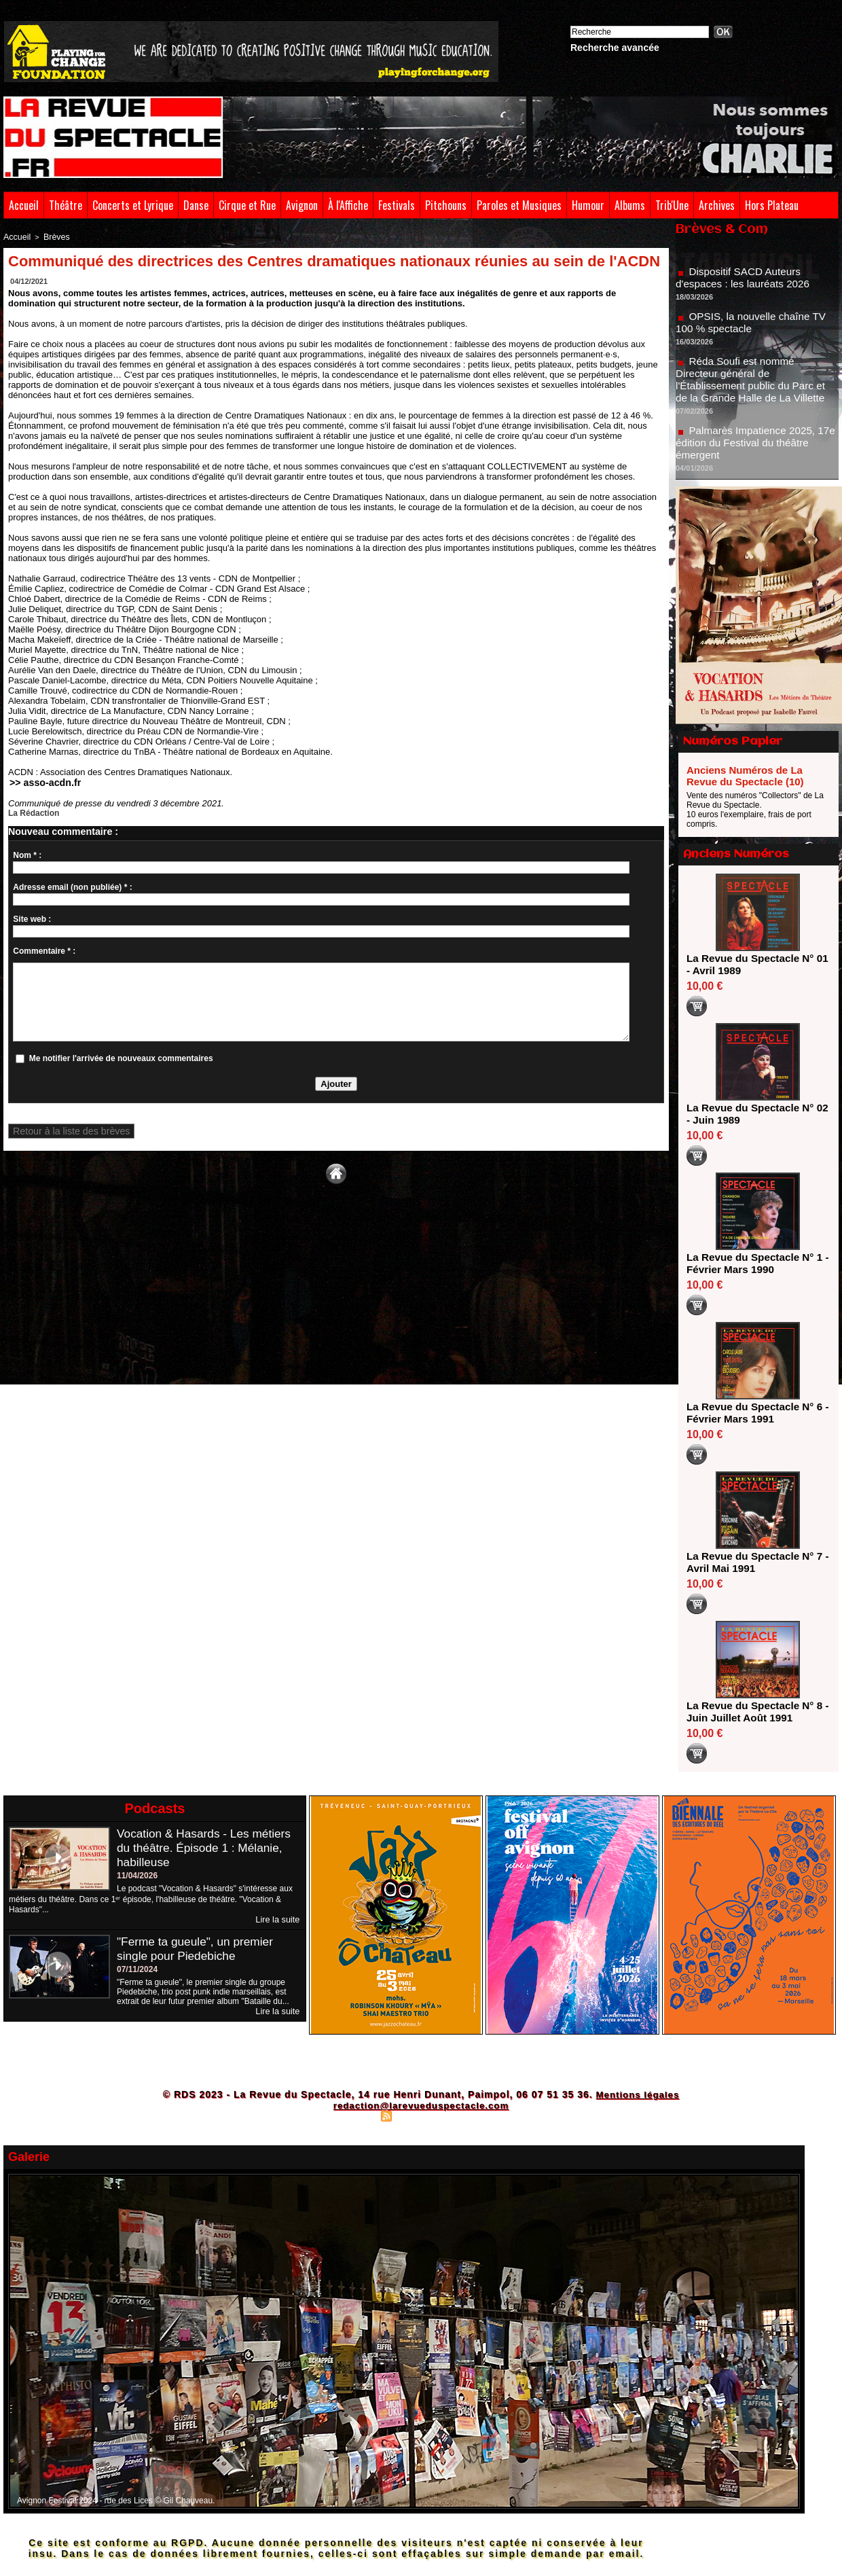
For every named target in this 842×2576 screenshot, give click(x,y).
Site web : (32, 917)
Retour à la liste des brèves (62, 1129)
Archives (717, 205)
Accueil (24, 205)
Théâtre (65, 205)
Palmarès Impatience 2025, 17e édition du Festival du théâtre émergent (756, 456)
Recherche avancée (614, 47)
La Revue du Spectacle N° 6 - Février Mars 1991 (753, 1413)
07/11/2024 (137, 1968)
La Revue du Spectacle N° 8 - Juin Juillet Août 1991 (753, 1711)
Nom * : (27, 853)
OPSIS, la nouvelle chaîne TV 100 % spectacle (754, 336)
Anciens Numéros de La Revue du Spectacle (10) (745, 775)
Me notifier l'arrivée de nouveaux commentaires (121, 1056)
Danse (195, 205)
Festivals (396, 205)
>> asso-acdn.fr (40, 781)
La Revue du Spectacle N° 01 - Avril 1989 (753, 964)
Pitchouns (445, 205)
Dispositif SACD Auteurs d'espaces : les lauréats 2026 (746, 291)
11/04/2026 (137, 1875)
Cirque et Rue (247, 205)
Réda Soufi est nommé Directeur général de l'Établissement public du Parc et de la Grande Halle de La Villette (754, 393)
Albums (630, 205)
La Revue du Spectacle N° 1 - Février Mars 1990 (753, 1263)
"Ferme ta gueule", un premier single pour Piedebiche (198, 1948)
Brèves (51, 236)
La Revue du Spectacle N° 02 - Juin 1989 (753, 1114)
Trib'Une (672, 205)
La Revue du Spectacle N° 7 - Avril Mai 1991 (753, 1562)
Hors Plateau (772, 205)
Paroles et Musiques (519, 205)
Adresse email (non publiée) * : (72, 885)
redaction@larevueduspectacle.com (421, 2105)
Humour (588, 205)
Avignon (302, 205)
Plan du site (353, 2115)
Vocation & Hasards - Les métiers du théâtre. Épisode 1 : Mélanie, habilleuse (207, 1848)
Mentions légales (637, 2094)
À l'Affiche (348, 205)
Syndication (419, 2115)
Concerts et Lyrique (132, 205)
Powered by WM (480, 2115)
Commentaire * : (44, 949)
